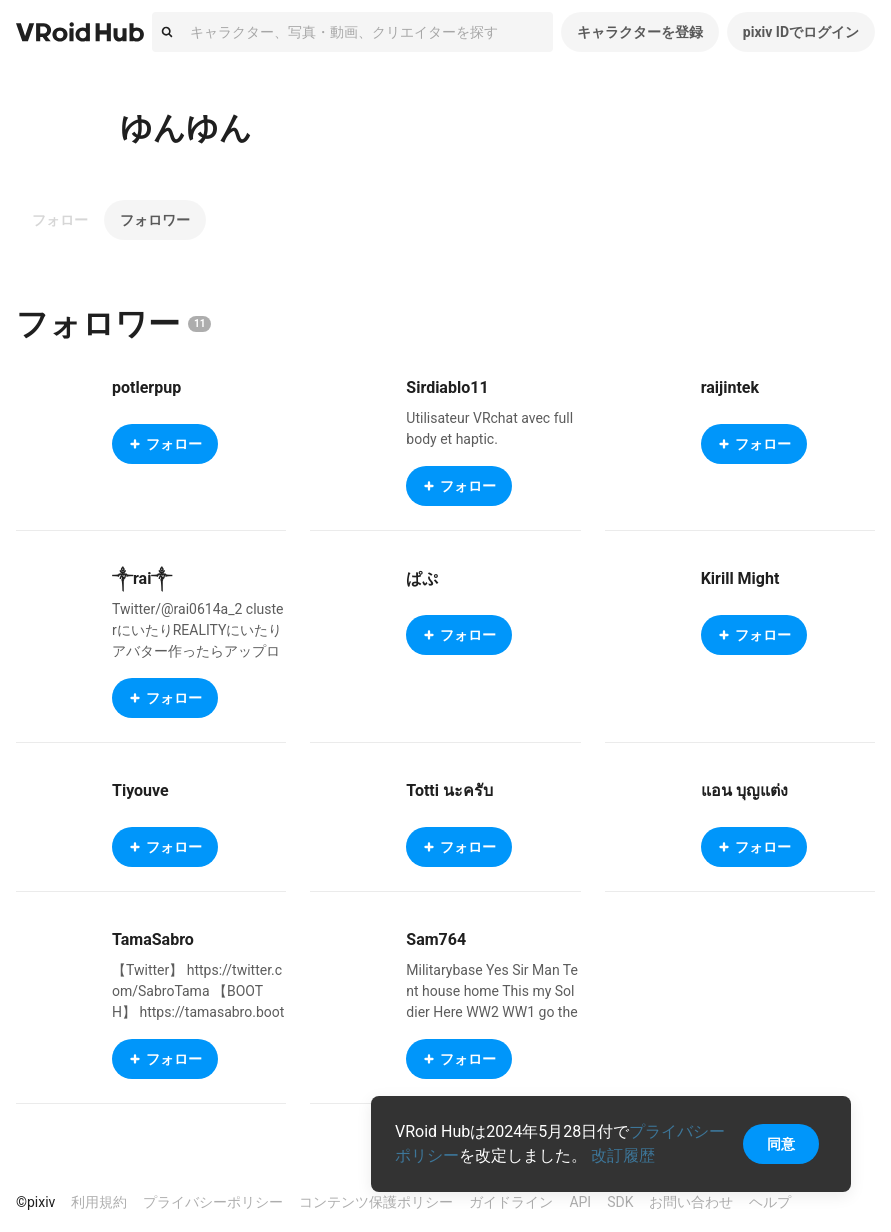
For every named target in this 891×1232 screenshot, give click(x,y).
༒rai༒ (142, 578)
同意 (781, 1144)
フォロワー (155, 220)
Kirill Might (740, 578)
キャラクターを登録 (640, 32)
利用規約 (99, 1202)
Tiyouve (140, 790)
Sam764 (436, 939)
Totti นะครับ (449, 790)
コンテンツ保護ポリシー (376, 1202)
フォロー (60, 220)
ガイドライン (511, 1202)
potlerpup (146, 387)
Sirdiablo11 (447, 387)
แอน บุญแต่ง (744, 790)
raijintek (730, 387)
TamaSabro (153, 939)
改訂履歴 (623, 1155)
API (580, 1202)
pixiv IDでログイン (801, 32)
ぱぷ (422, 578)
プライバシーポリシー (213, 1202)
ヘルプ (770, 1202)
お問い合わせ (691, 1202)
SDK (620, 1202)
